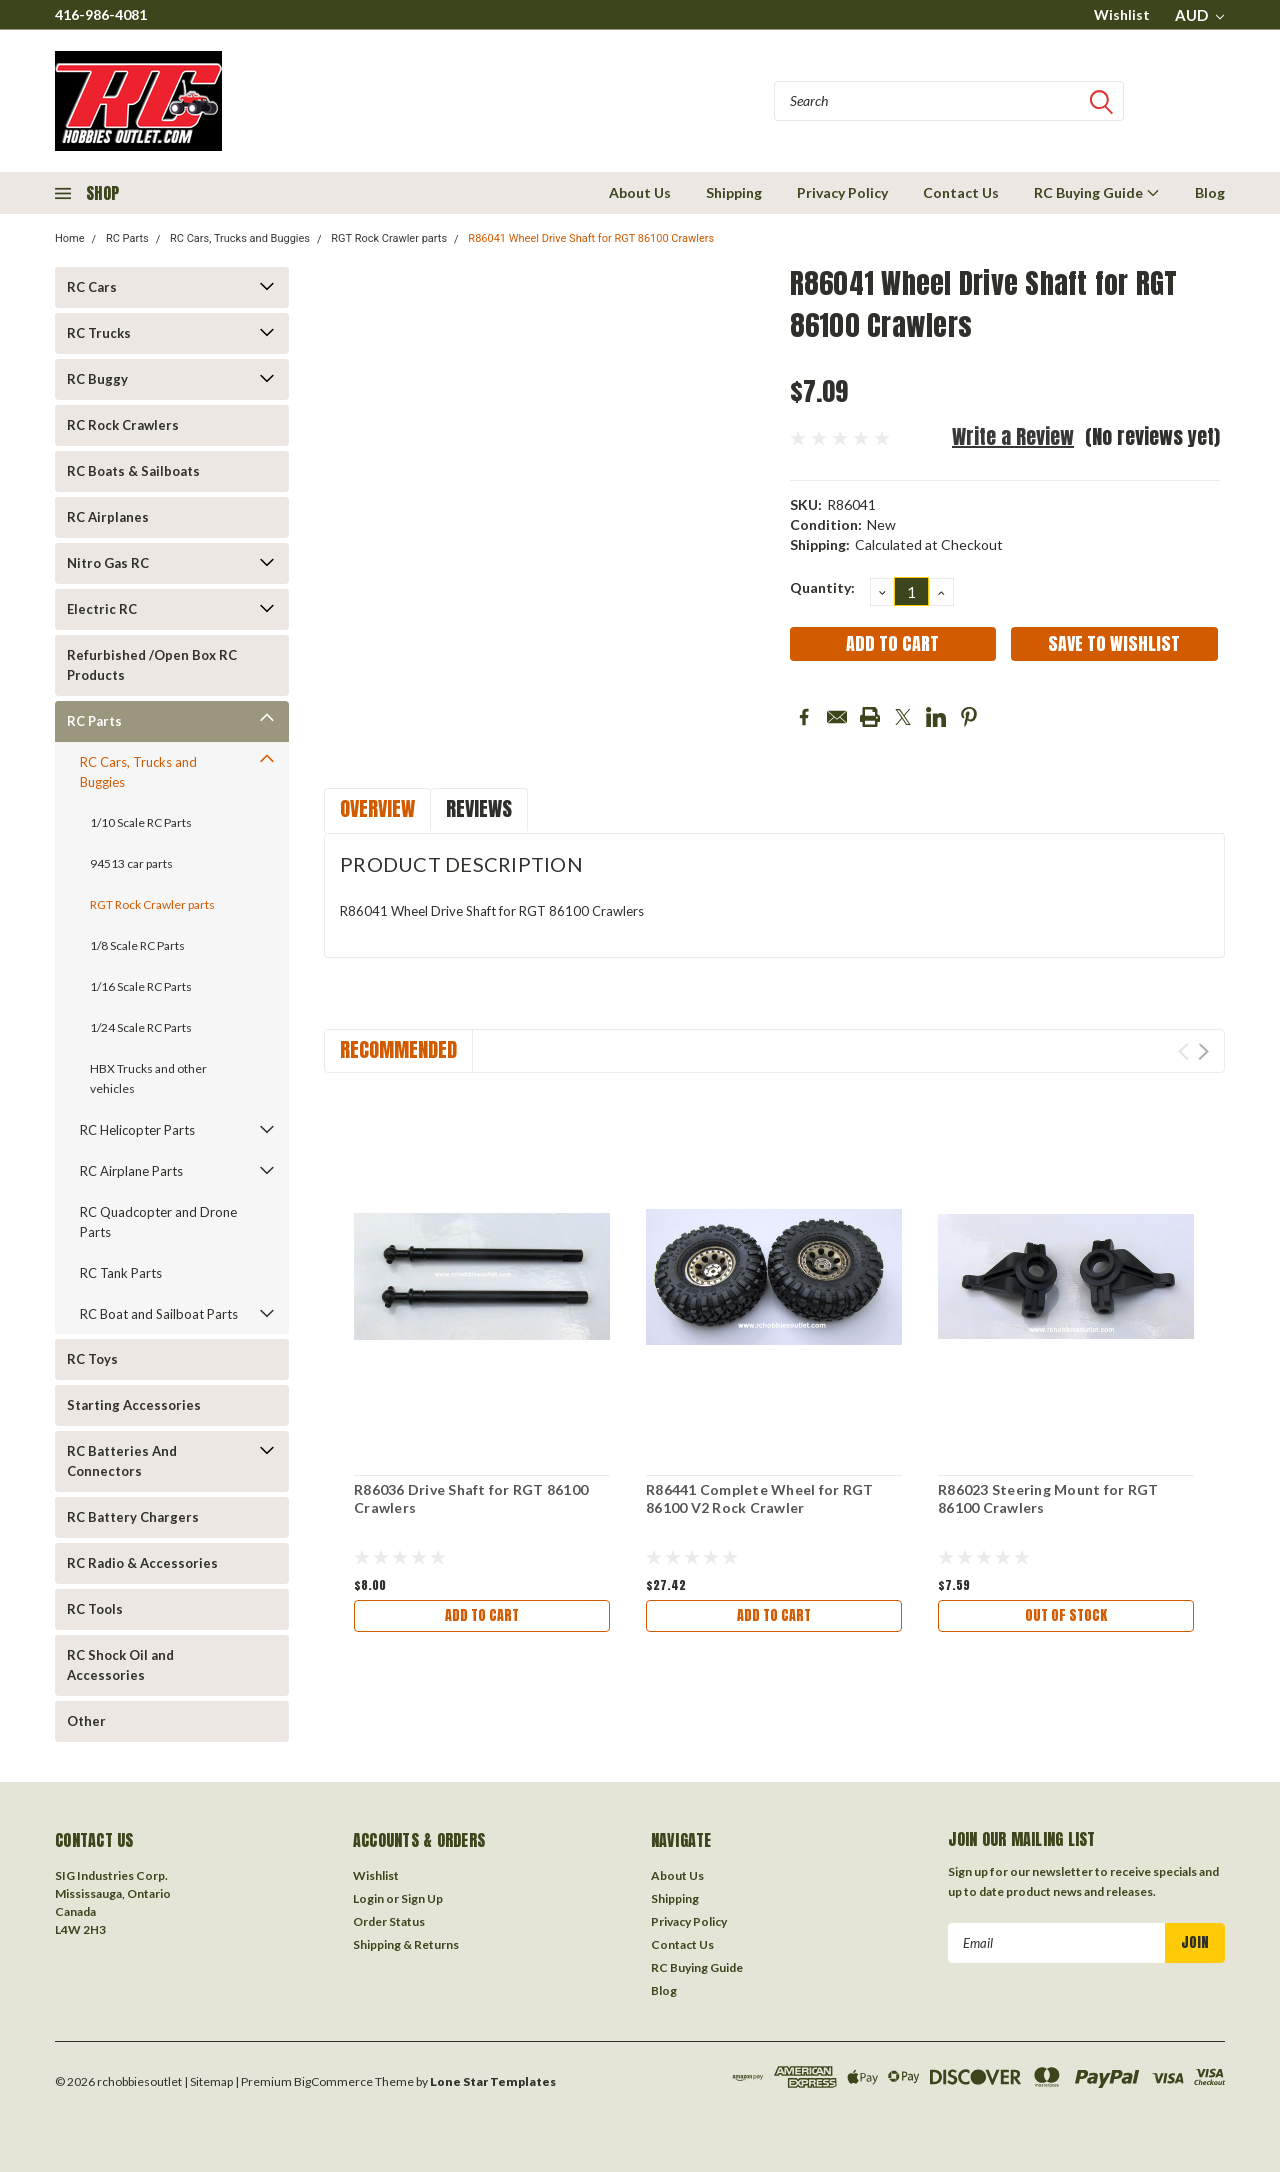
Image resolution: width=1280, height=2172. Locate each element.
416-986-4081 (101, 14)
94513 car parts (131, 863)
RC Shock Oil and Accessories (120, 1665)
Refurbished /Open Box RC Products (152, 665)
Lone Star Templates (493, 2081)
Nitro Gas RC (108, 563)
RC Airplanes (108, 517)
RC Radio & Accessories (142, 1563)
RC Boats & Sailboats (133, 471)
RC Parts (127, 238)
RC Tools (95, 1609)
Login (368, 1898)
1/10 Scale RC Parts (141, 822)
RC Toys (92, 1359)
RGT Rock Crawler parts (389, 238)
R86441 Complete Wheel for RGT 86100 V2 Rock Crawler (759, 1498)
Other (86, 1721)
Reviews (479, 808)
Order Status (389, 1921)
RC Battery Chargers (133, 1517)
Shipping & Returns (406, 1944)
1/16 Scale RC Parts (141, 986)
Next (1203, 1051)
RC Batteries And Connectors (122, 1461)
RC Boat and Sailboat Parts (159, 1314)
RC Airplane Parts (131, 1171)
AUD (1199, 15)
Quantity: (822, 587)
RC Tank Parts (121, 1273)
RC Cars (92, 287)
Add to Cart (482, 1615)
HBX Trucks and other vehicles (148, 1078)
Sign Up (422, 1898)
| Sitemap (208, 2081)
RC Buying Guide (1097, 192)
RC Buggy (97, 379)
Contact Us (961, 192)
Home (70, 238)
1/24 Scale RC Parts (141, 1027)
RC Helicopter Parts (137, 1130)
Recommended (398, 1049)
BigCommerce (333, 2081)
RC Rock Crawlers (123, 425)
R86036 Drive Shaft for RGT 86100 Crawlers (471, 1498)
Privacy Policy (842, 192)
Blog (1210, 192)
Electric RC (102, 609)
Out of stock (1066, 1615)
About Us (640, 192)
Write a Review (1013, 436)
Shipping (734, 192)
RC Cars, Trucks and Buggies (240, 238)
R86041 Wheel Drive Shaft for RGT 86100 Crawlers (591, 238)
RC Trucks (99, 333)
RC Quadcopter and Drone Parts (158, 1222)
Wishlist (1122, 14)
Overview (377, 808)
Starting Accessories (134, 1405)
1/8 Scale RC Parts (137, 945)
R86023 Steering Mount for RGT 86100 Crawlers (1048, 1498)
